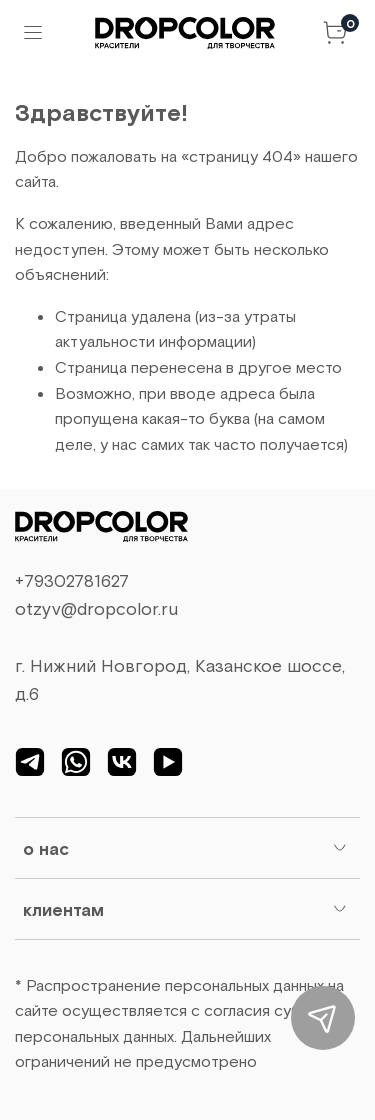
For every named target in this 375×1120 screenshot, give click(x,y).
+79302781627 (72, 580)
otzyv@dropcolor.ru (96, 608)
